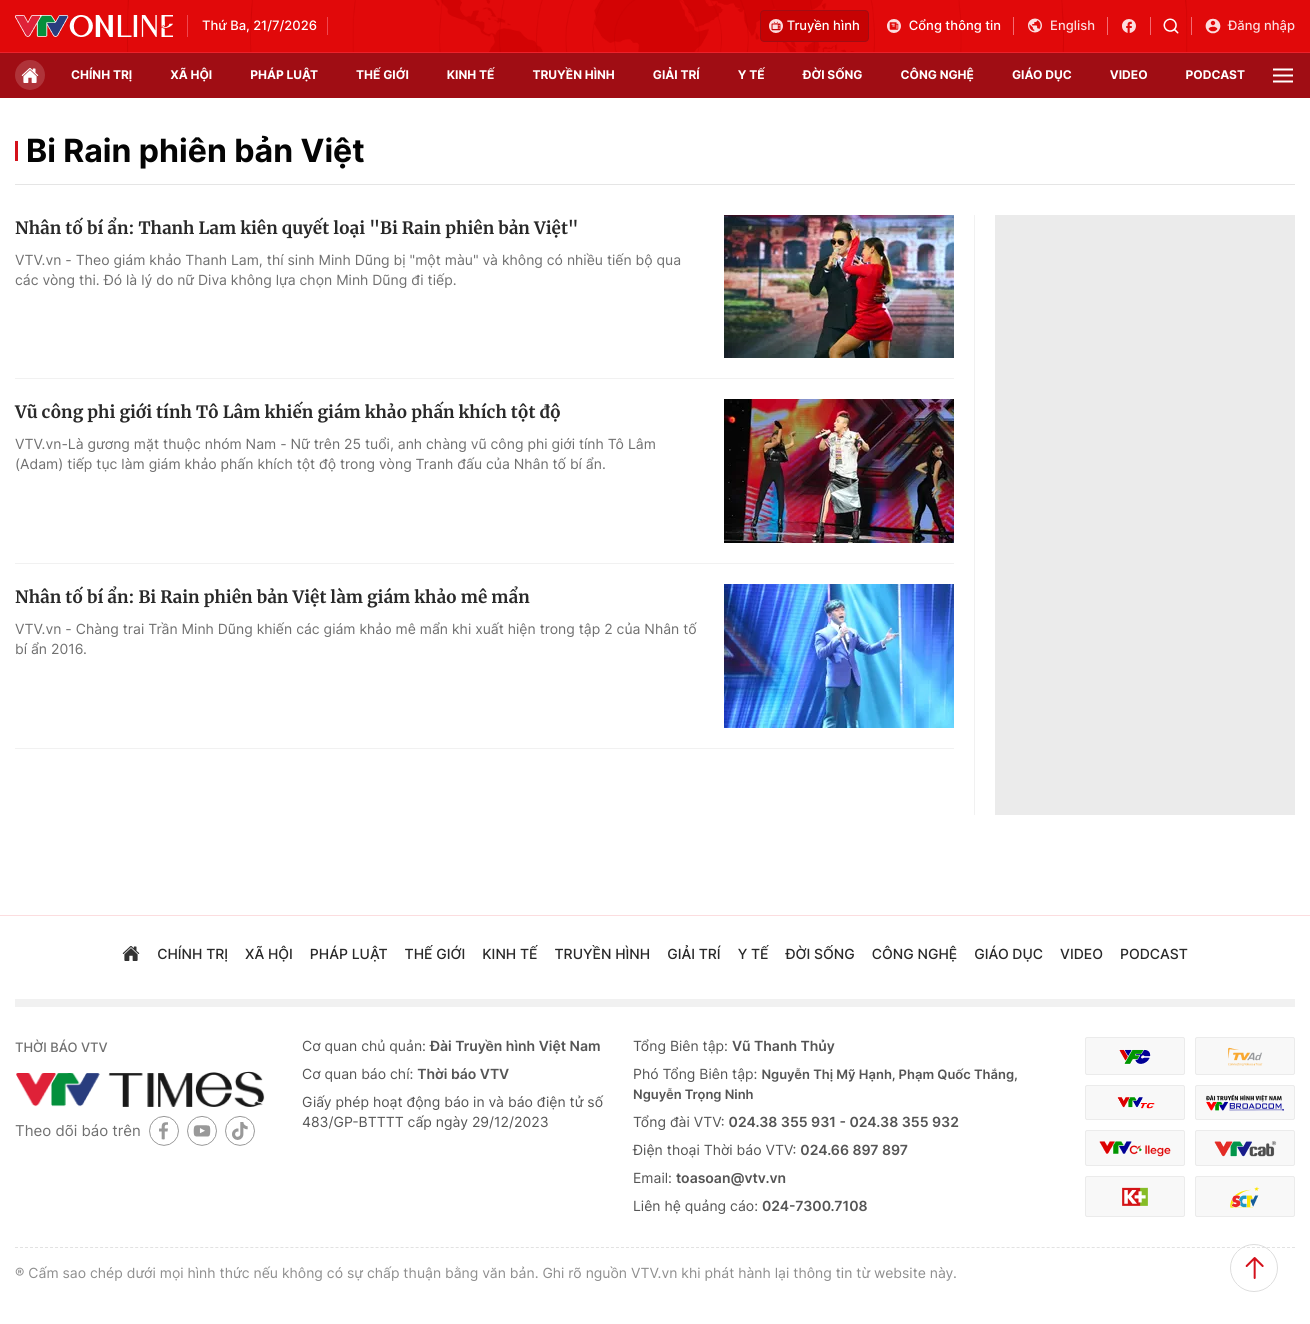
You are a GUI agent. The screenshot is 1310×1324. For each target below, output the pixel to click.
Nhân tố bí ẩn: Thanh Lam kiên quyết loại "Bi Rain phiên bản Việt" (297, 228)
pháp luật (284, 74)
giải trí (676, 74)
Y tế (751, 74)
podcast (1215, 74)
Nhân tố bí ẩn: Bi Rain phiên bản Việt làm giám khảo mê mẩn (272, 597)
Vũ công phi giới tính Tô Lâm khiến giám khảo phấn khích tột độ (288, 412)
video (1129, 74)
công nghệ (937, 74)
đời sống (833, 74)
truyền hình (573, 74)
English (1060, 26)
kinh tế (471, 74)
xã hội (191, 74)
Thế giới (382, 74)
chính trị (101, 74)
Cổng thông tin (943, 26)
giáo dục (1042, 74)
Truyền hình (814, 26)
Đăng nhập (1249, 26)
